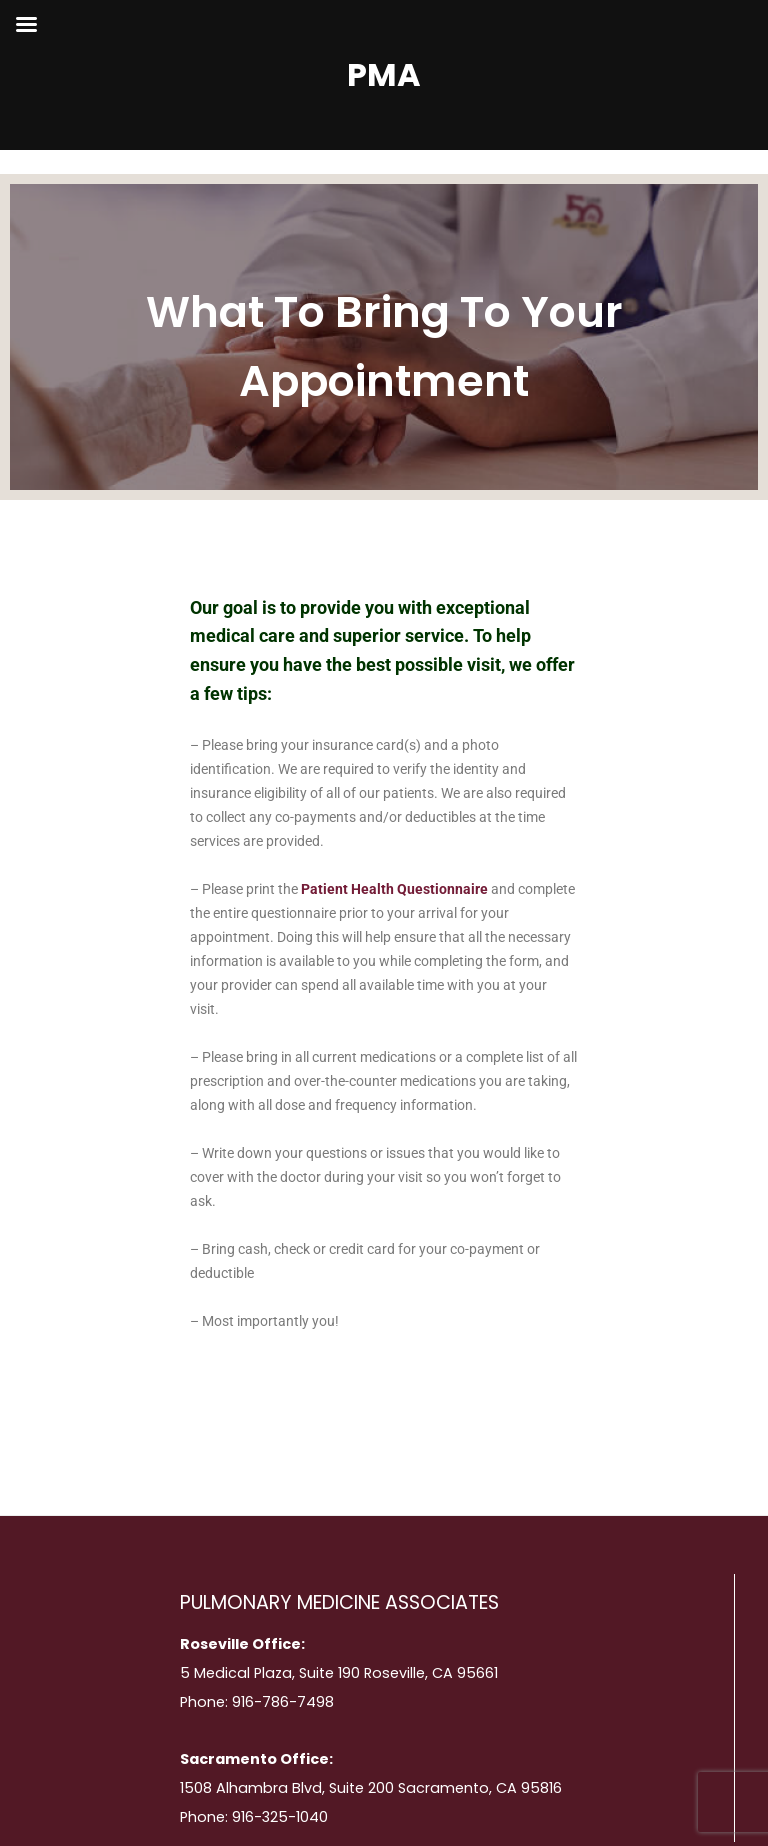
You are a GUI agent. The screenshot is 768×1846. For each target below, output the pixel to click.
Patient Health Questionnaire (394, 889)
